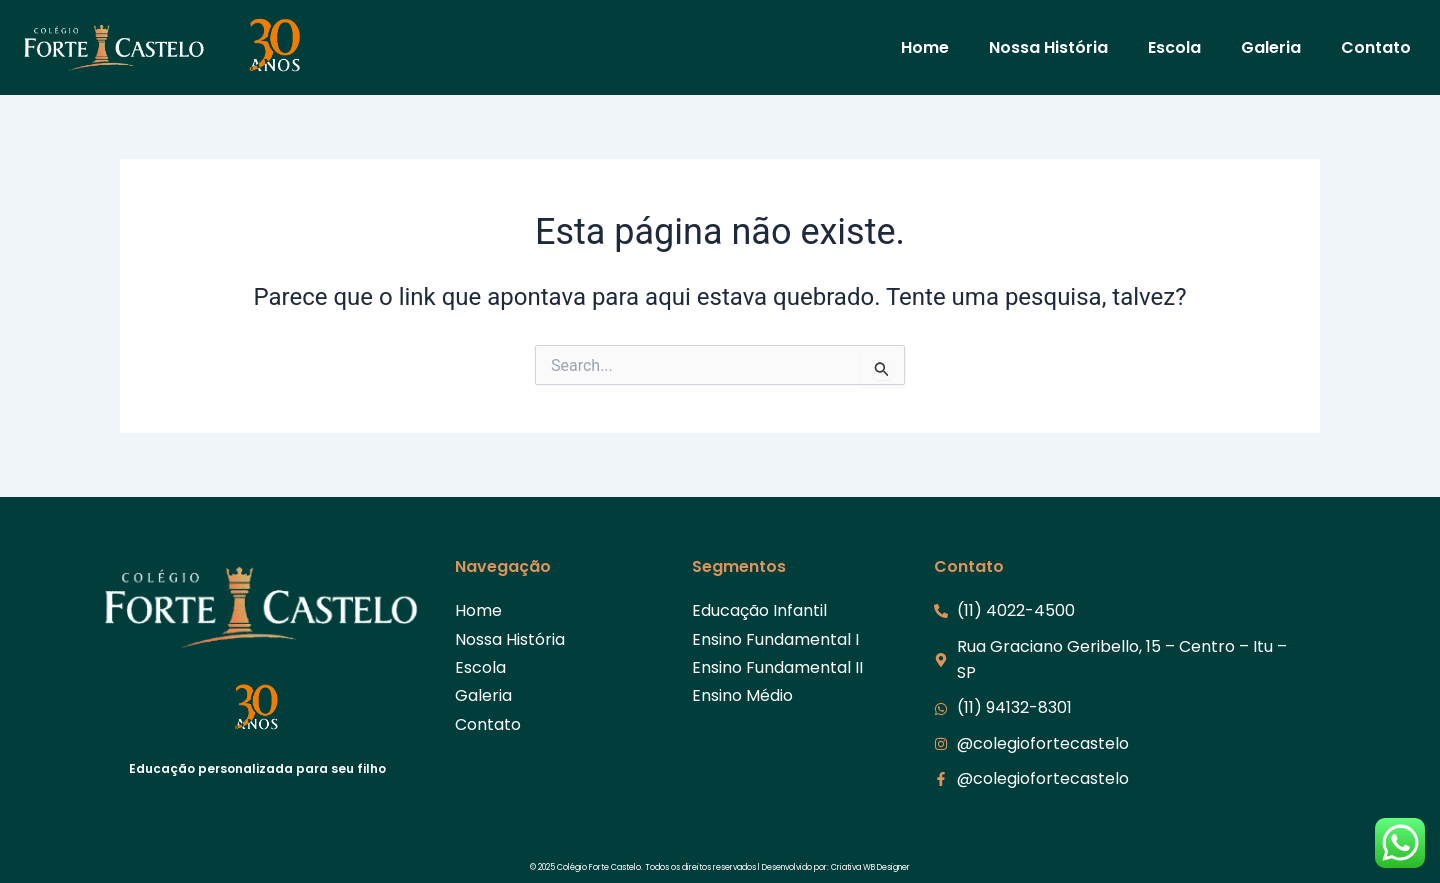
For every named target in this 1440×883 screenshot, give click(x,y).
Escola (1174, 47)
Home (925, 47)
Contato (1376, 47)
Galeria (1271, 47)
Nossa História (1048, 47)
